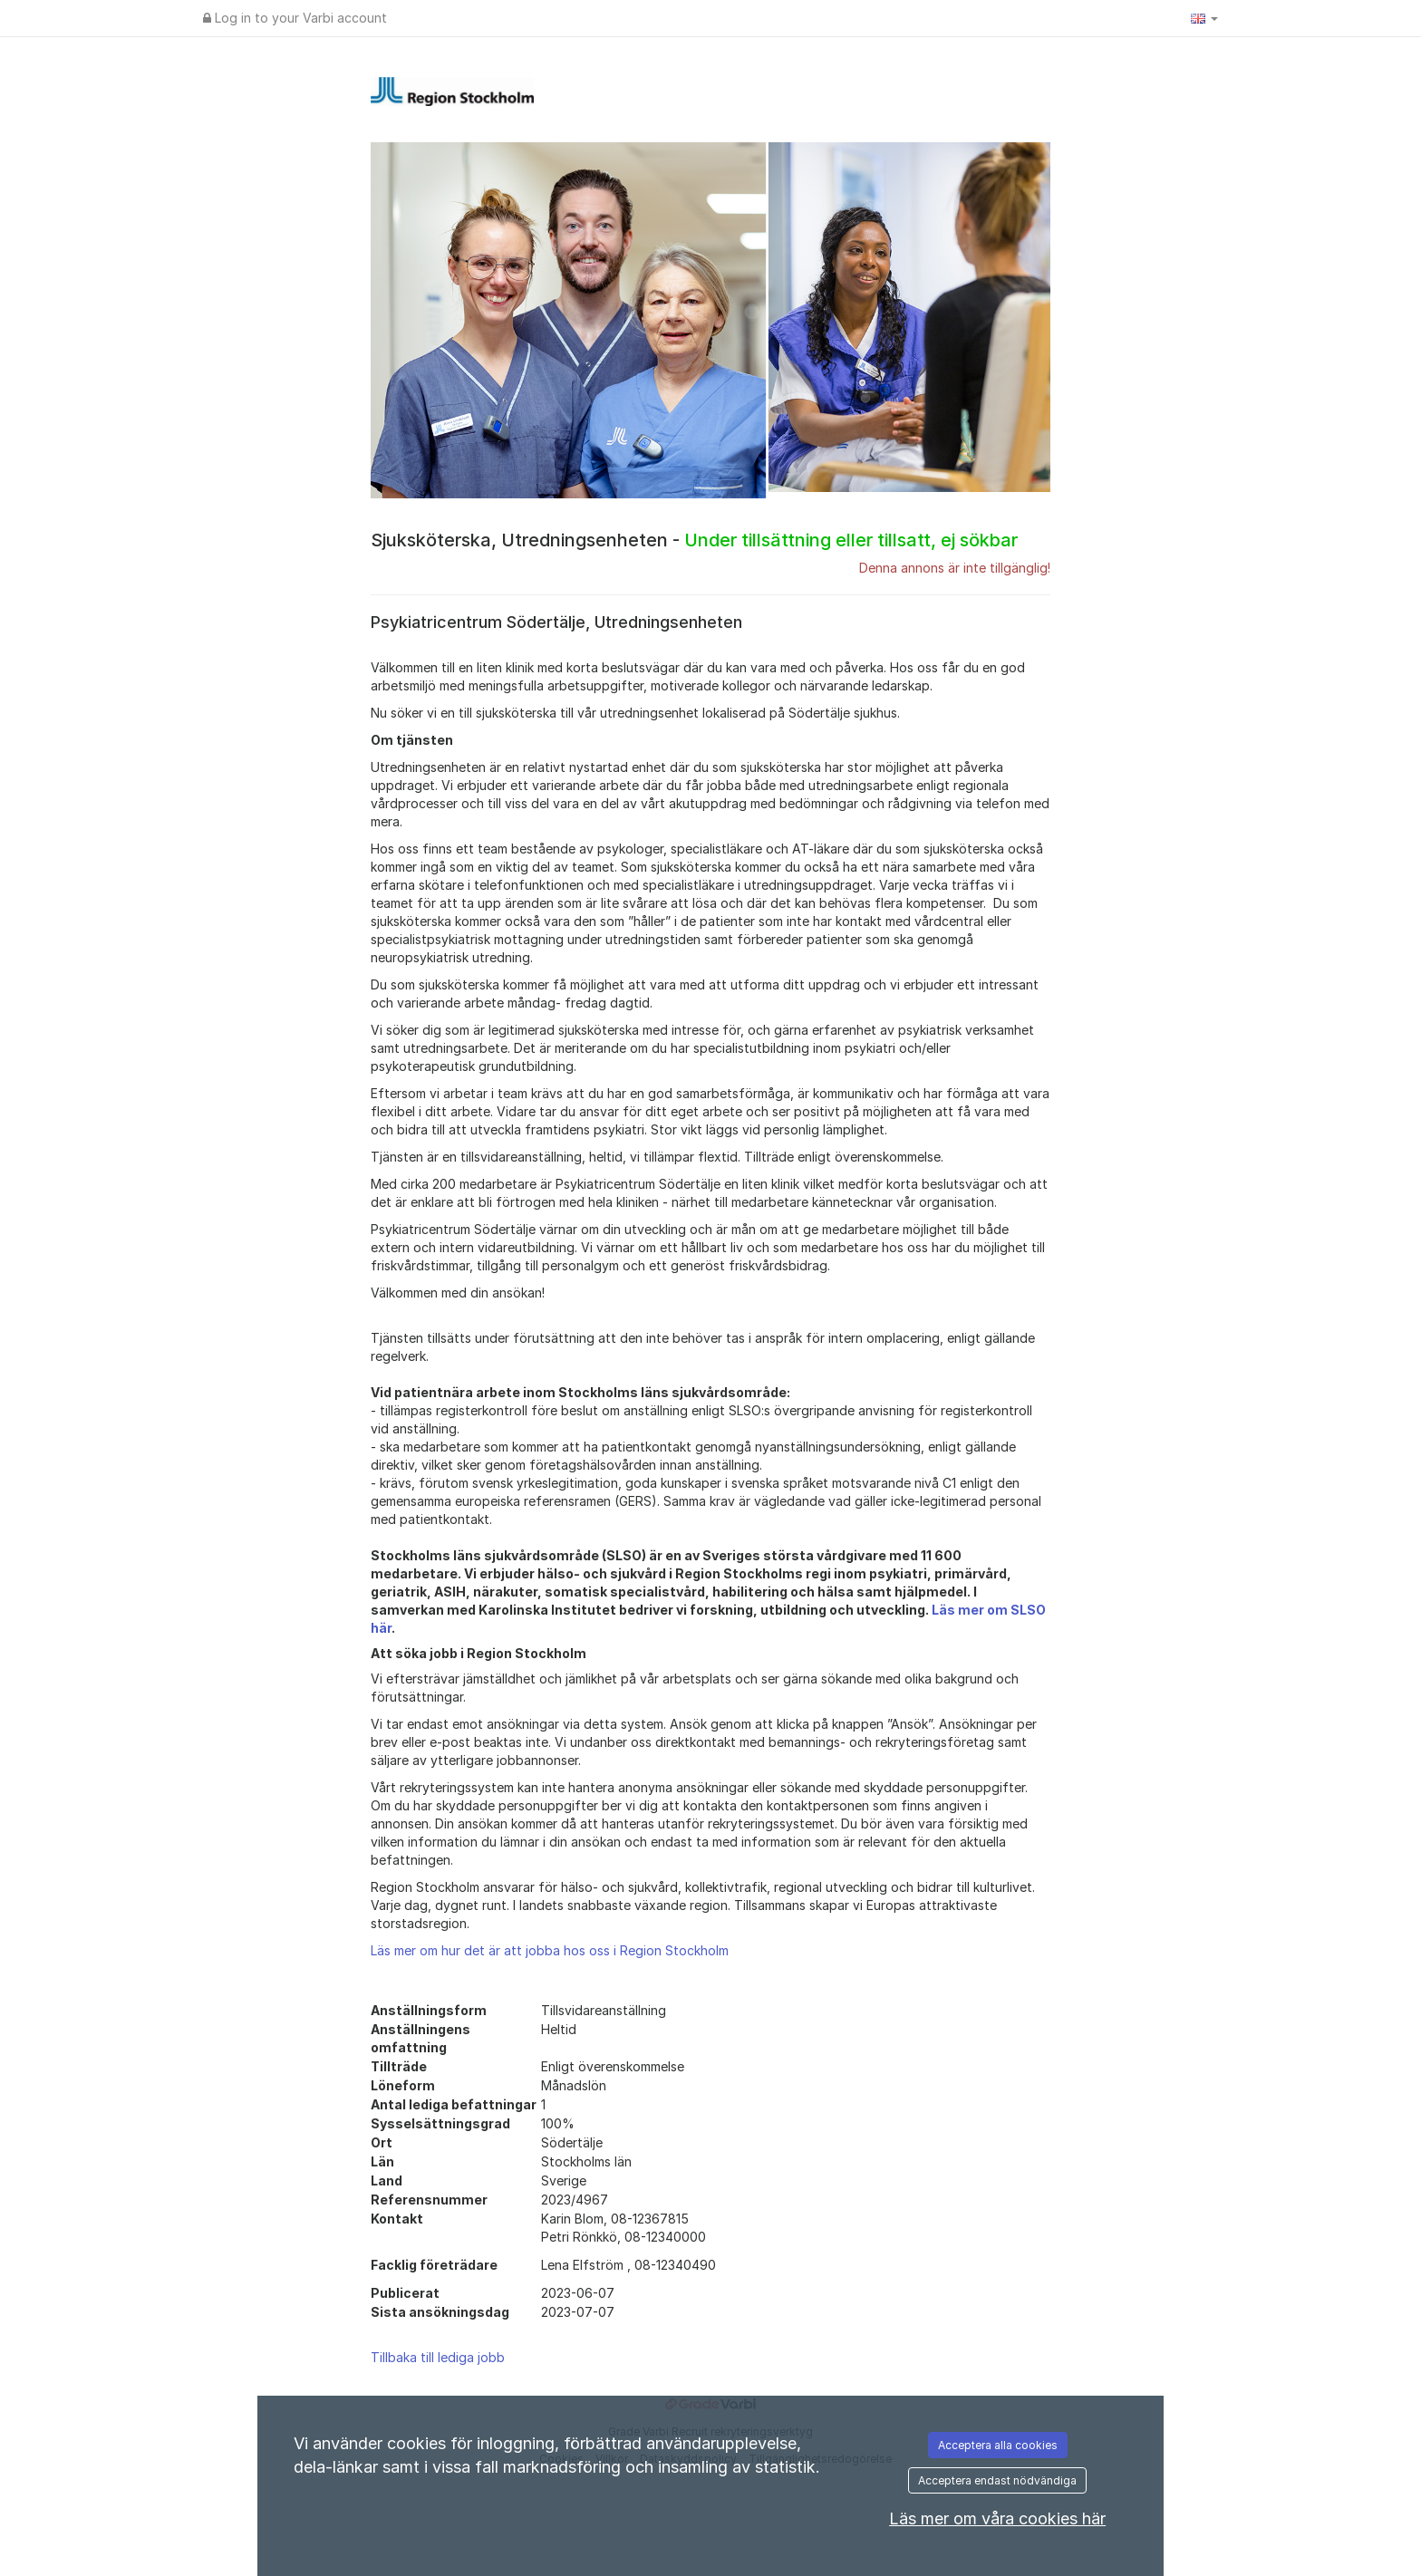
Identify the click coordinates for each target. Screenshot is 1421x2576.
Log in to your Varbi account (295, 17)
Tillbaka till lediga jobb (438, 2357)
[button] (1204, 18)
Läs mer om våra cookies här (997, 2518)
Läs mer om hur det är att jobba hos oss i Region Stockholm (550, 1950)
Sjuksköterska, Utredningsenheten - (694, 540)
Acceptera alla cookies (998, 2445)
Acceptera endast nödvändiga (997, 2480)
